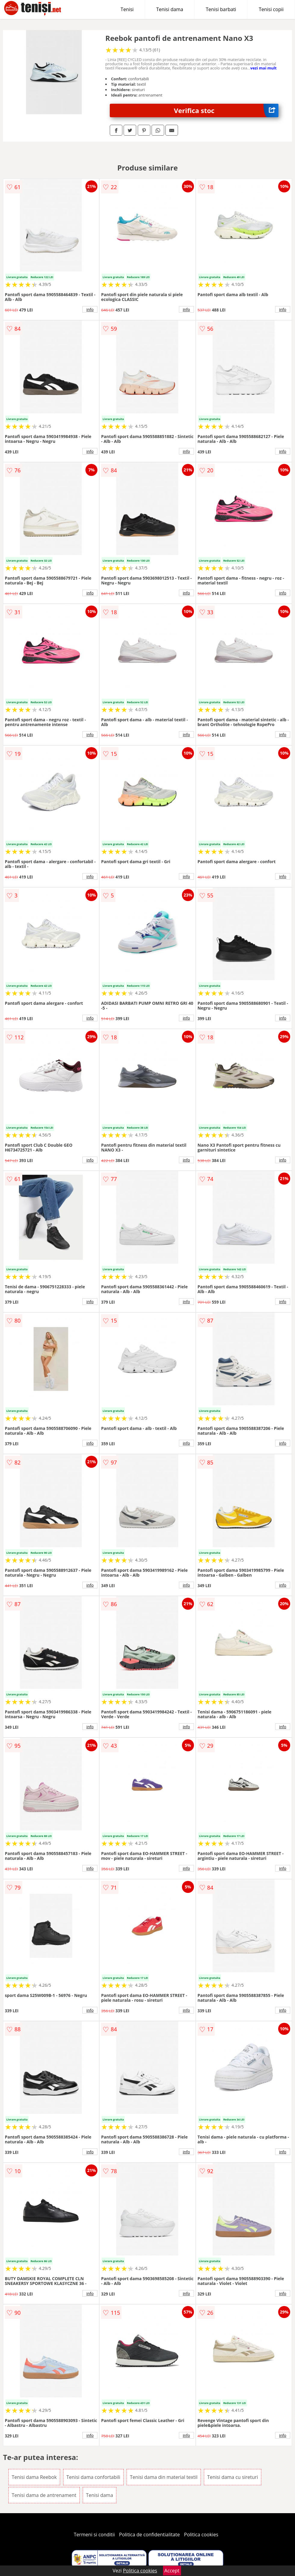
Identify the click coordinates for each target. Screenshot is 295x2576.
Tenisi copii (271, 9)
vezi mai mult (263, 68)
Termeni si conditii (94, 2534)
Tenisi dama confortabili (93, 2477)
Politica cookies (201, 2534)
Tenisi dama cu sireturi (232, 2477)
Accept (172, 2570)
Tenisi (127, 9)
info (90, 309)
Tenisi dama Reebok (34, 2477)
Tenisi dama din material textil (164, 2477)
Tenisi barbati (221, 9)
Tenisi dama (169, 9)
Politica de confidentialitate (149, 2534)
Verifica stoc (226, 110)
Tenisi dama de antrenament (44, 2495)
